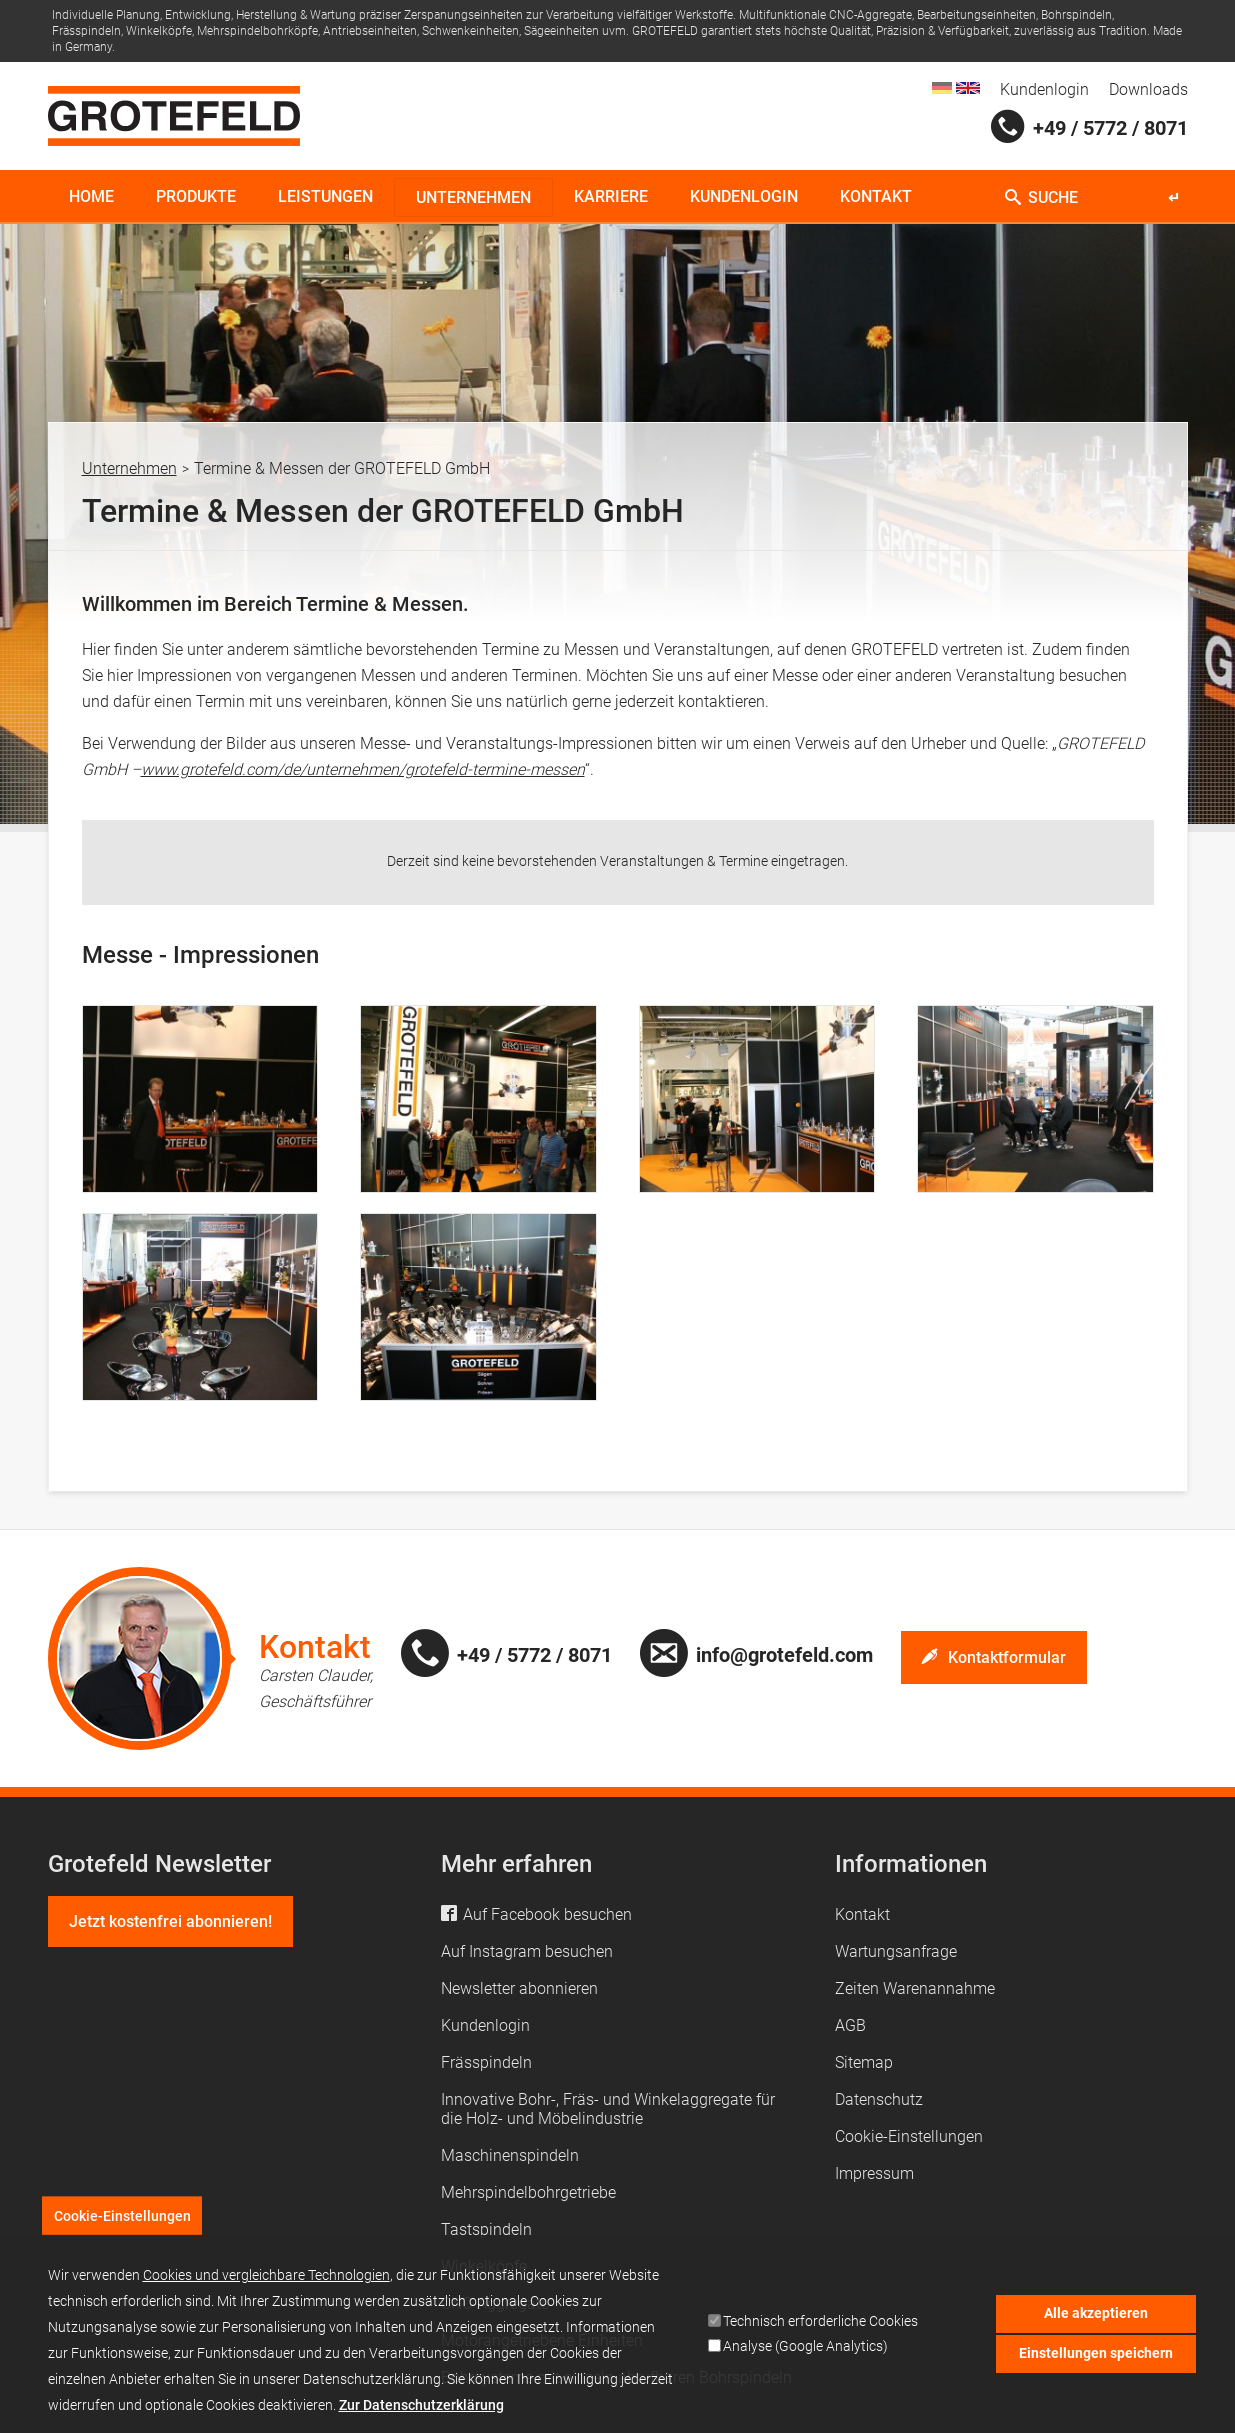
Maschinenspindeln (510, 2155)
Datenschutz (879, 2099)
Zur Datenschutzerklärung (421, 2417)
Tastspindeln (486, 2229)
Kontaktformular (1007, 1657)
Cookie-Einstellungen (909, 2136)
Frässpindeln (486, 2062)
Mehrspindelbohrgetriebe (528, 2192)
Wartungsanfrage (896, 1951)
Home (91, 196)
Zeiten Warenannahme (915, 1988)
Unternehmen (473, 197)
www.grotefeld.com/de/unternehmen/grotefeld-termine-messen (363, 769)
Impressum (874, 2173)
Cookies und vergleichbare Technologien (266, 2287)
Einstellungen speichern (1096, 2366)
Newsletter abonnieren (519, 1988)
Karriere (611, 196)
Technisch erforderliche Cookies (820, 2333)
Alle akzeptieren (1096, 2326)
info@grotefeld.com (784, 1655)
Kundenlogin (1044, 89)
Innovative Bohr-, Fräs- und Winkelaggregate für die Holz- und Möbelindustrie (608, 2109)
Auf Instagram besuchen (527, 1951)
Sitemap (864, 2062)
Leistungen (325, 196)
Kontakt (876, 196)
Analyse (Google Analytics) (805, 2358)
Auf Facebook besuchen (547, 1914)
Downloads (1148, 89)
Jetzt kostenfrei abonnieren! (170, 1921)
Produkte (196, 196)
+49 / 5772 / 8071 (1110, 128)
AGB (850, 2025)
